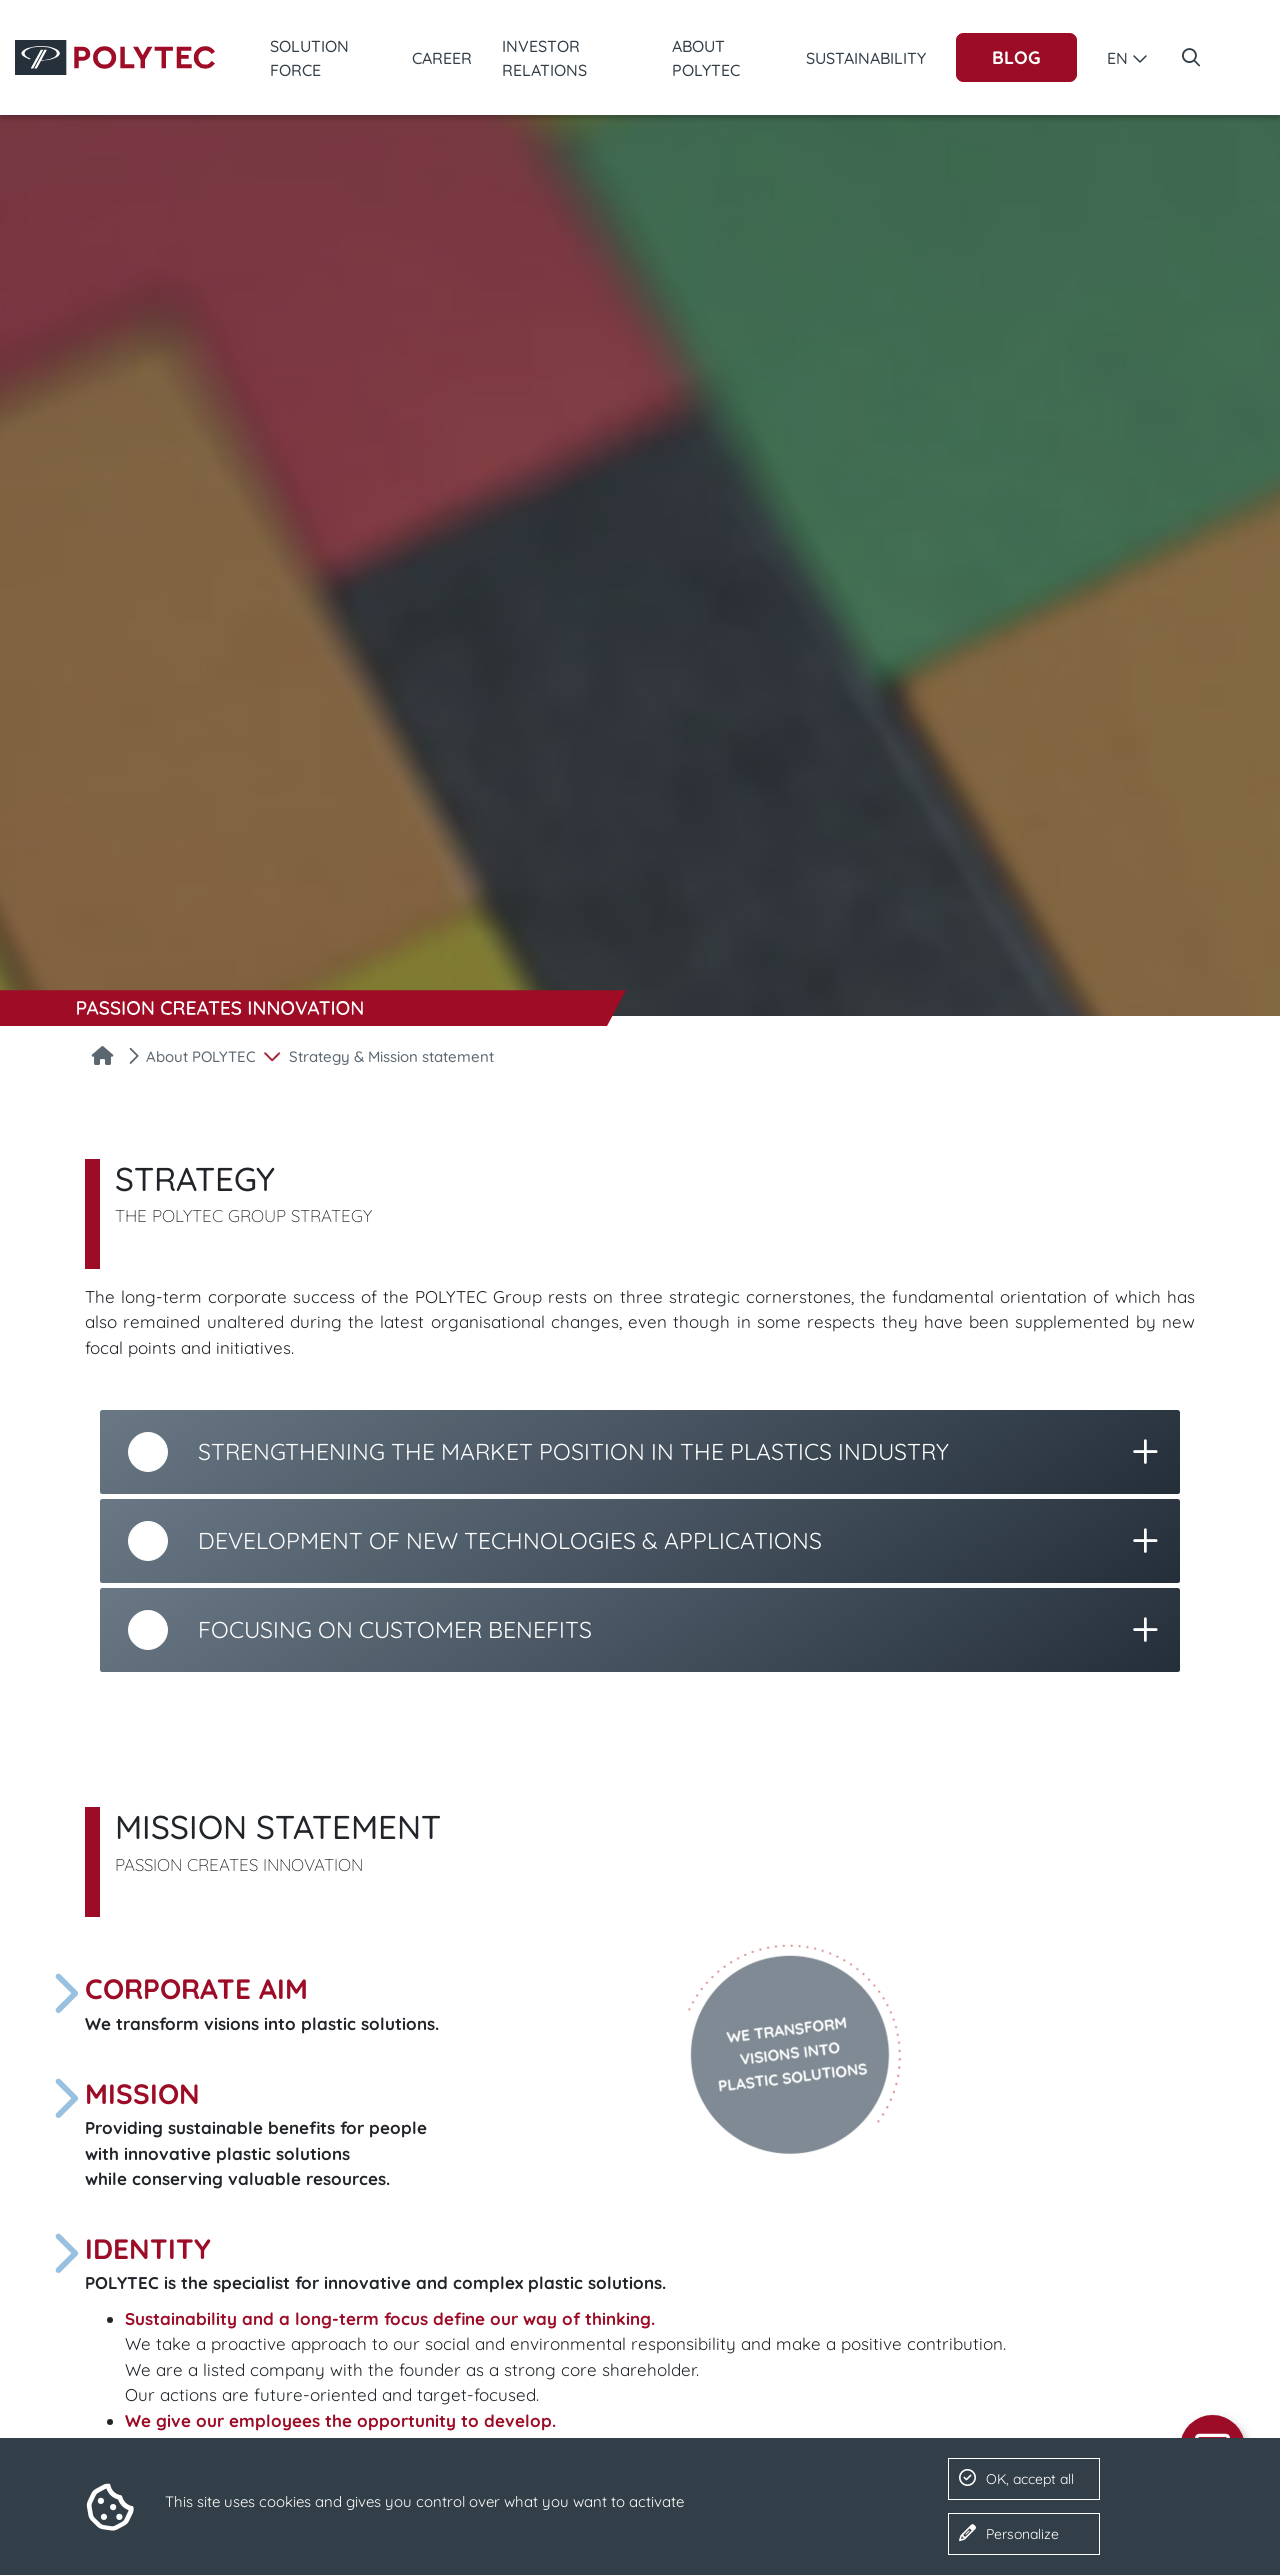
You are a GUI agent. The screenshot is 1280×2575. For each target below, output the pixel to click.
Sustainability (866, 58)
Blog (1016, 57)
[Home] (102, 1058)
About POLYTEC (706, 58)
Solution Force (309, 58)
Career (442, 58)
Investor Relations (544, 58)
